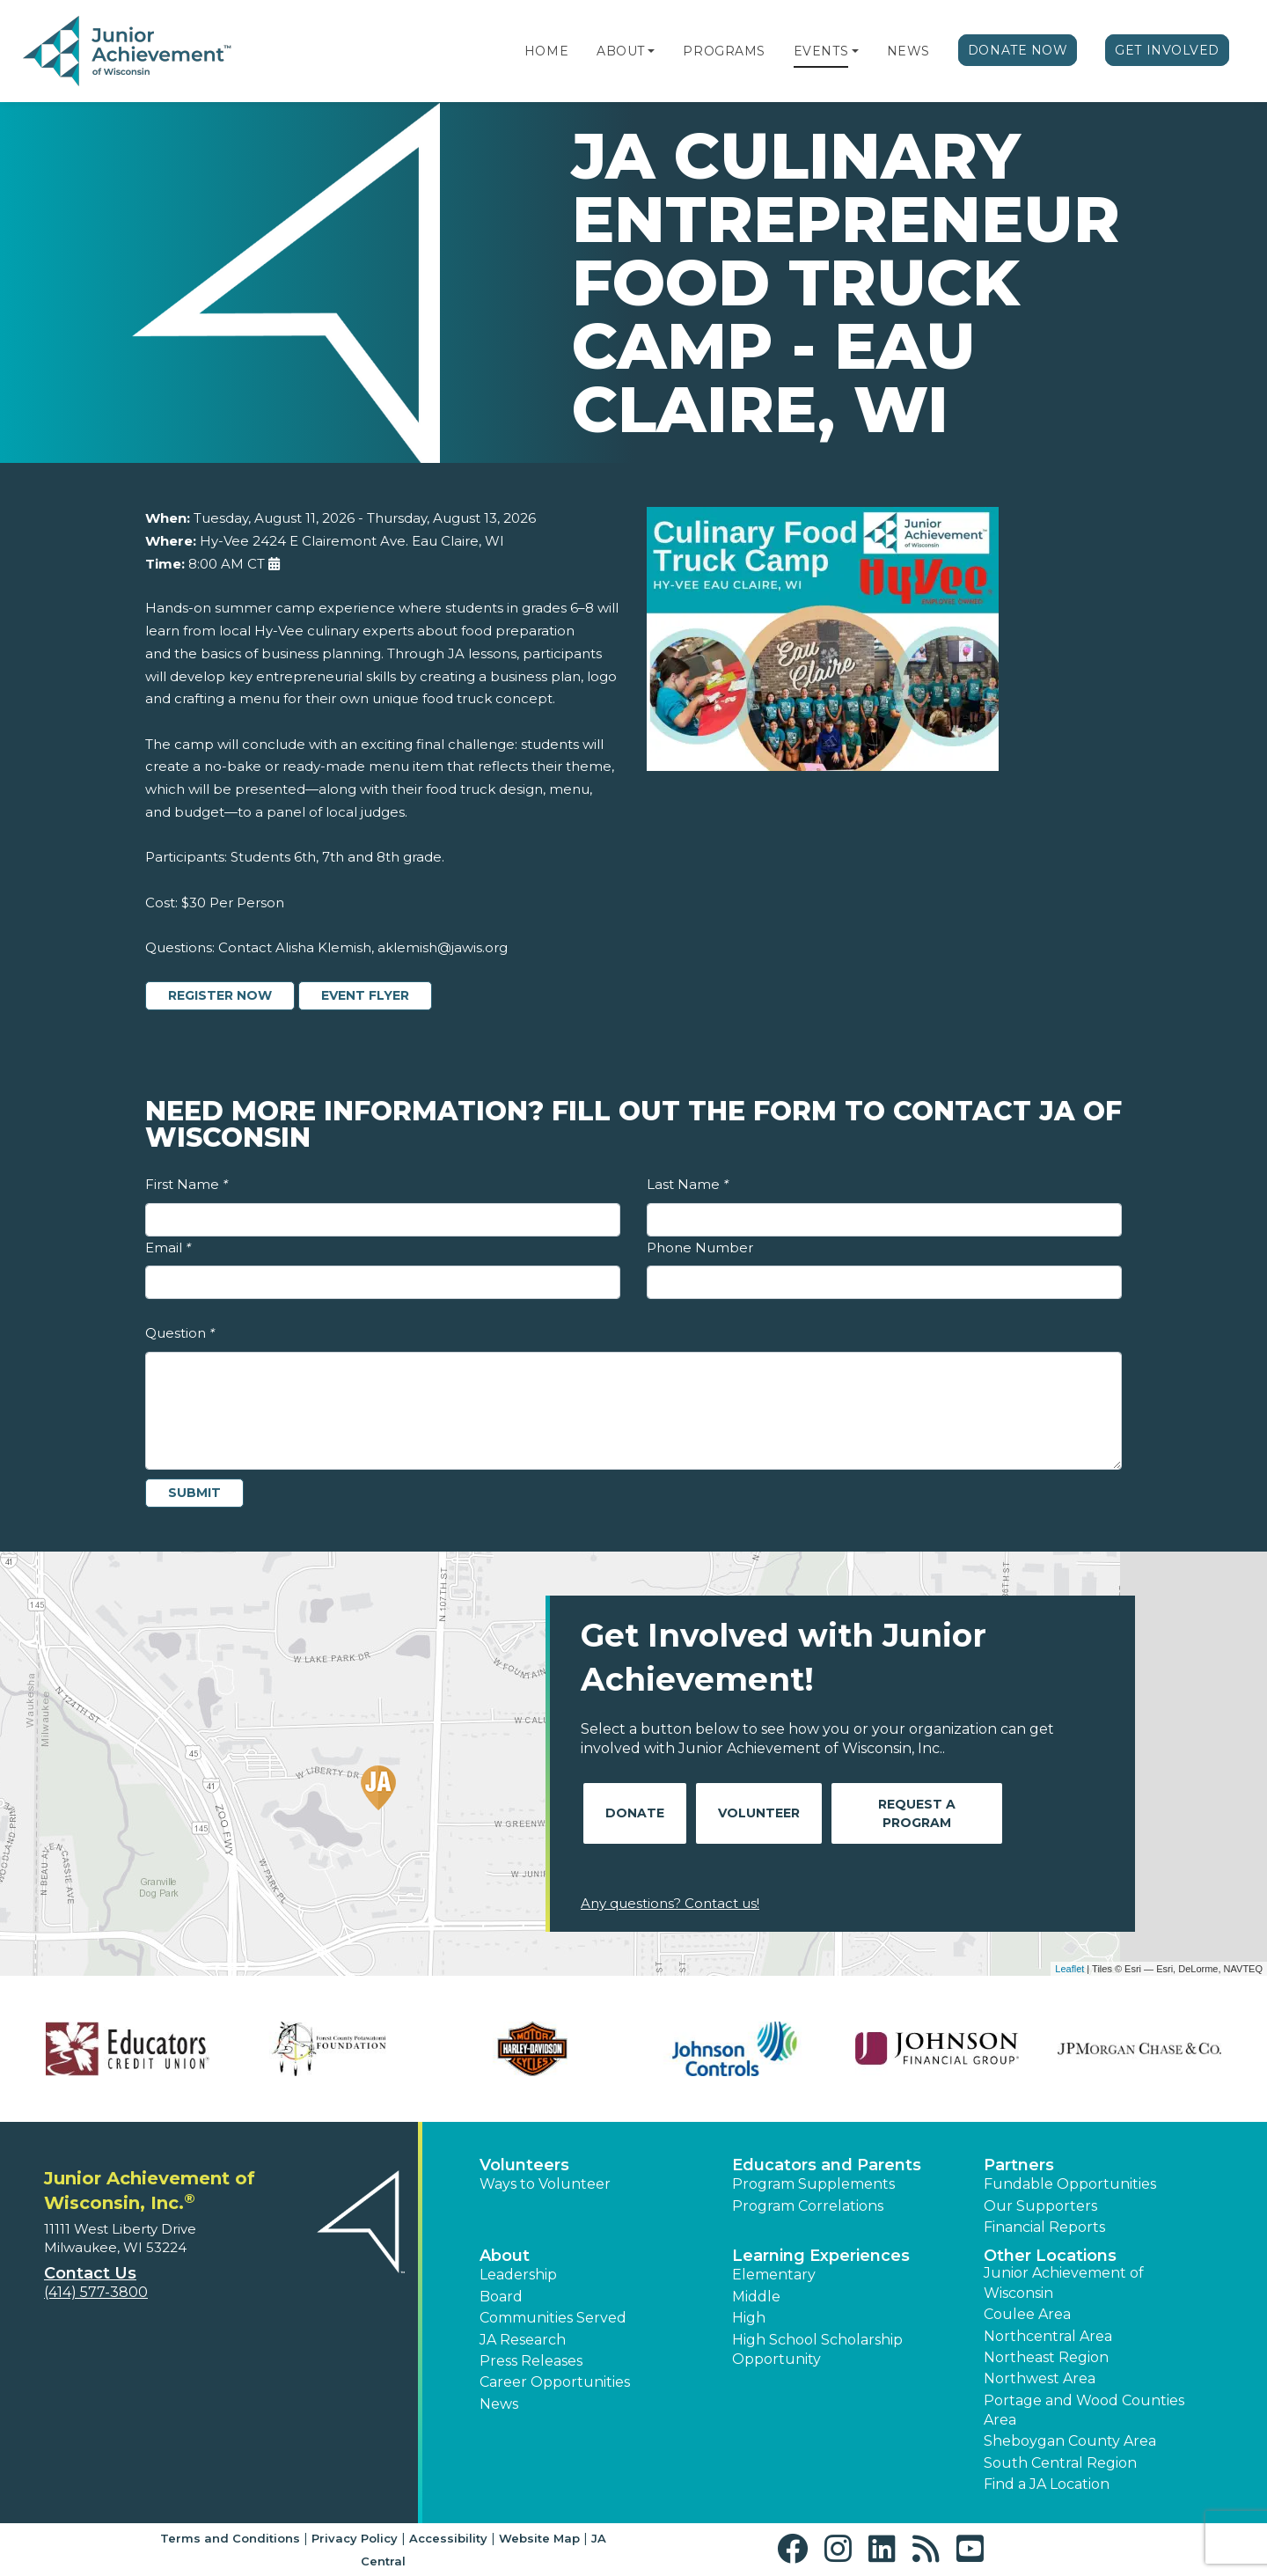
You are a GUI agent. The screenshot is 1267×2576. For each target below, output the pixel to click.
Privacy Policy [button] (354, 2538)
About (621, 51)
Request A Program (917, 1813)
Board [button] (501, 2296)
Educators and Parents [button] (826, 2165)
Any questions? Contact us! (670, 1903)
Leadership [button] (518, 2274)
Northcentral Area (1048, 2336)
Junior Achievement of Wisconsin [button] (1064, 2282)
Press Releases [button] (531, 2360)
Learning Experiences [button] (821, 2256)
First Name (186, 1184)
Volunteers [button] (524, 2165)
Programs (724, 51)
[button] (651, 51)
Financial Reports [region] (1044, 2227)
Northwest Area (1039, 2378)
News (908, 51)
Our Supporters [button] (1040, 2206)
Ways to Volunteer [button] (545, 2184)
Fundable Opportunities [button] (1070, 2184)
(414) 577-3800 (96, 2292)
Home (546, 51)
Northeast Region (1046, 2357)
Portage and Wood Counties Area (1084, 2410)
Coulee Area (1027, 2314)
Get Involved (1167, 50)
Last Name (688, 1184)
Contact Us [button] (90, 2273)
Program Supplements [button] (813, 2184)
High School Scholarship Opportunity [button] (817, 2349)
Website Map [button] (539, 2538)
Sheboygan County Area (1070, 2441)
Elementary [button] (774, 2274)
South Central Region (1060, 2463)
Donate (634, 1813)
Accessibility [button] (448, 2538)
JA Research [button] (523, 2339)
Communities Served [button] (553, 2317)
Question (180, 1333)
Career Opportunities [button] (555, 2382)
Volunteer (759, 1813)
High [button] (748, 2317)
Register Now (220, 995)
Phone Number (700, 1247)
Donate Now (1018, 50)
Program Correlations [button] (807, 2206)
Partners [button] (1019, 2165)
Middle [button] (756, 2296)
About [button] (505, 2256)
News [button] (499, 2404)
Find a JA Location (1047, 2484)
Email (168, 1247)
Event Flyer (365, 995)
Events (821, 51)
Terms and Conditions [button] (230, 2538)
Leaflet (1069, 1968)
